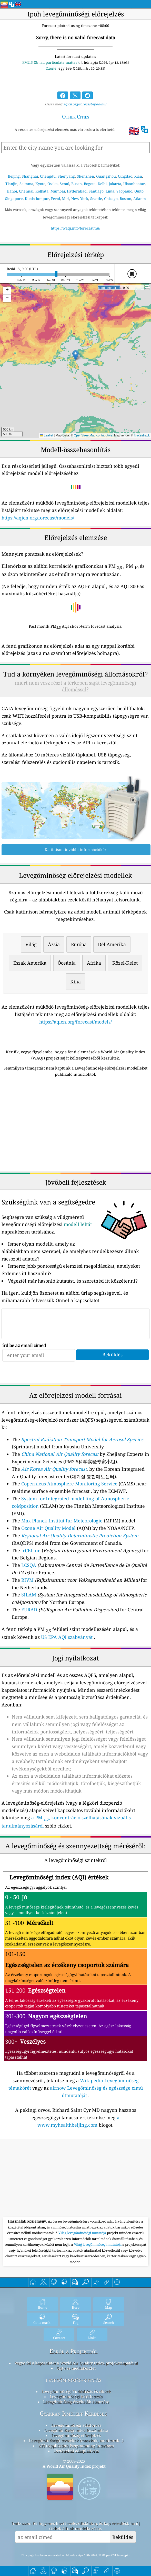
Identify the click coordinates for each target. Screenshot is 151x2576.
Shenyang (66, 176)
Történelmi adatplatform (76, 2450)
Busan (76, 183)
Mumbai (58, 191)
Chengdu (48, 176)
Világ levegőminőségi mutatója (82, 2233)
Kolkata (41, 191)
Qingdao (125, 176)
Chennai (26, 191)
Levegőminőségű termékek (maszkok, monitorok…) (76, 2440)
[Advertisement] (75, 1125)
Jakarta (115, 183)
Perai (55, 198)
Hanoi (12, 191)
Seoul (64, 183)
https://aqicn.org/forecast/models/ (38, 518)
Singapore (14, 198)
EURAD (29, 1609)
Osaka (52, 183)
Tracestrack (142, 435)
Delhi (102, 183)
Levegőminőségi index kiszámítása (76, 2430)
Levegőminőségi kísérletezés (76, 2396)
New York (79, 198)
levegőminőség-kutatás (73, 2380)
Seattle (96, 198)
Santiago (96, 191)
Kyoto (40, 183)
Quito (139, 191)
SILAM (28, 1595)
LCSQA (28, 1565)
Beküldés (122, 2537)
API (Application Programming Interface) (76, 2445)
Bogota (90, 183)
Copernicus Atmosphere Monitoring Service (69, 1484)
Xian (138, 176)
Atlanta (139, 198)
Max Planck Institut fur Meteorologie (62, 1521)
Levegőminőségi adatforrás (76, 2425)
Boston (125, 198)
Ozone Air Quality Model (48, 1528)
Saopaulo (124, 191)
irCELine (31, 1550)
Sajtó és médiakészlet (76, 2368)
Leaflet (46, 435)
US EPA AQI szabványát (67, 1637)
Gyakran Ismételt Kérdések (73, 2413)
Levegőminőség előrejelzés (76, 2435)
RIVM (27, 1580)
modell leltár (78, 1224)
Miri (65, 198)
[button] (75, 355)
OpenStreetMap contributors (93, 435)
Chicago (111, 198)
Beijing (14, 176)
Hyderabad (77, 191)
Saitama (26, 183)
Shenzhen (85, 176)
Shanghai (30, 176)
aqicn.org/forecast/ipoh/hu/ (84, 104)
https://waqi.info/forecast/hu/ (75, 228)
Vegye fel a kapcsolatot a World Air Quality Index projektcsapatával (76, 2362)
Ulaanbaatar (134, 183)
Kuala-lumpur (37, 198)
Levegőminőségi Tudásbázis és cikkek (76, 2391)
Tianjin (11, 183)
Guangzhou (106, 176)
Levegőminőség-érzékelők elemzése (76, 2401)
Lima (110, 191)
